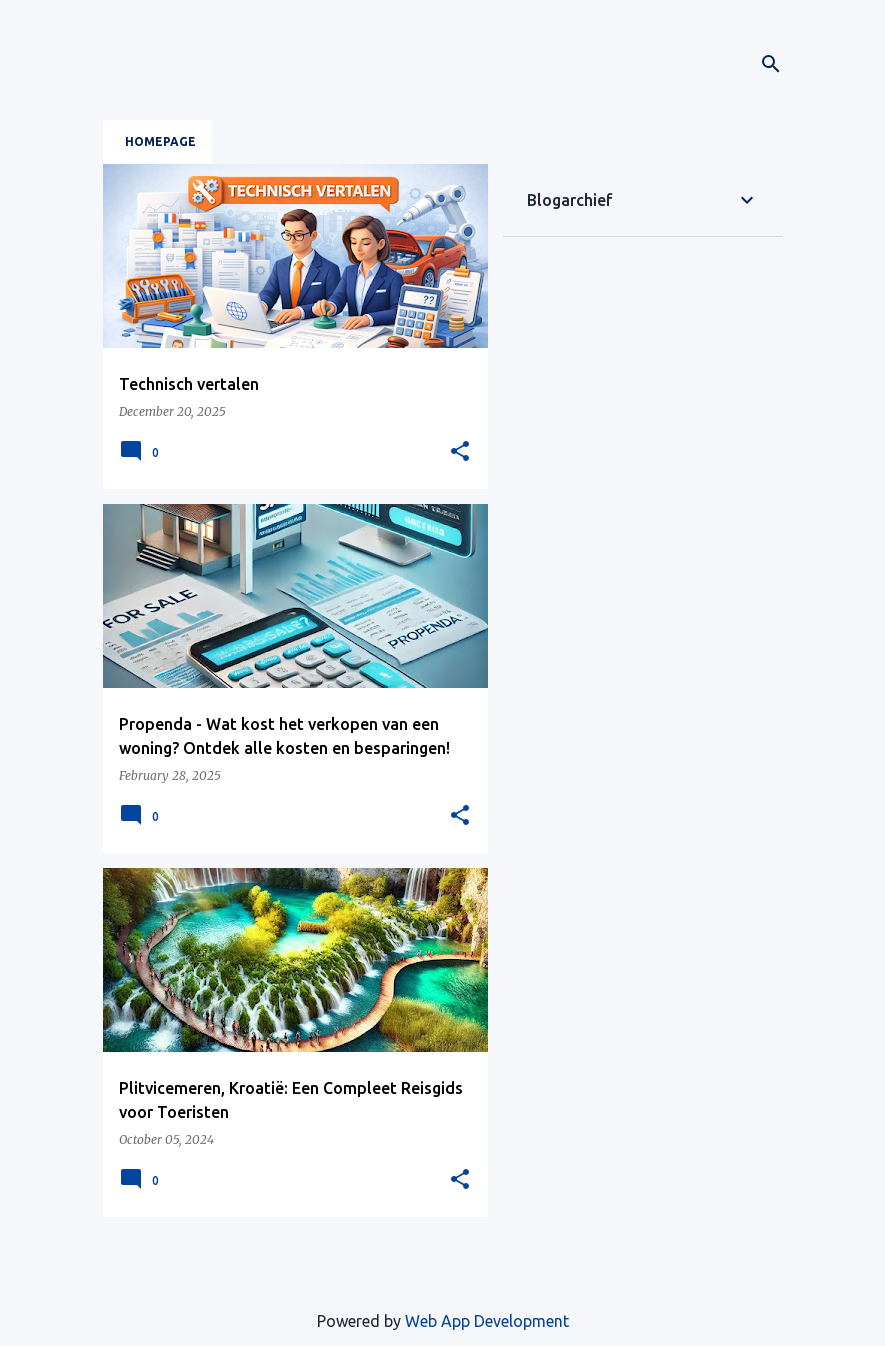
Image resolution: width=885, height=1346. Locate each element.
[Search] (771, 64)
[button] (460, 452)
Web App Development (487, 1321)
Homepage (160, 141)
